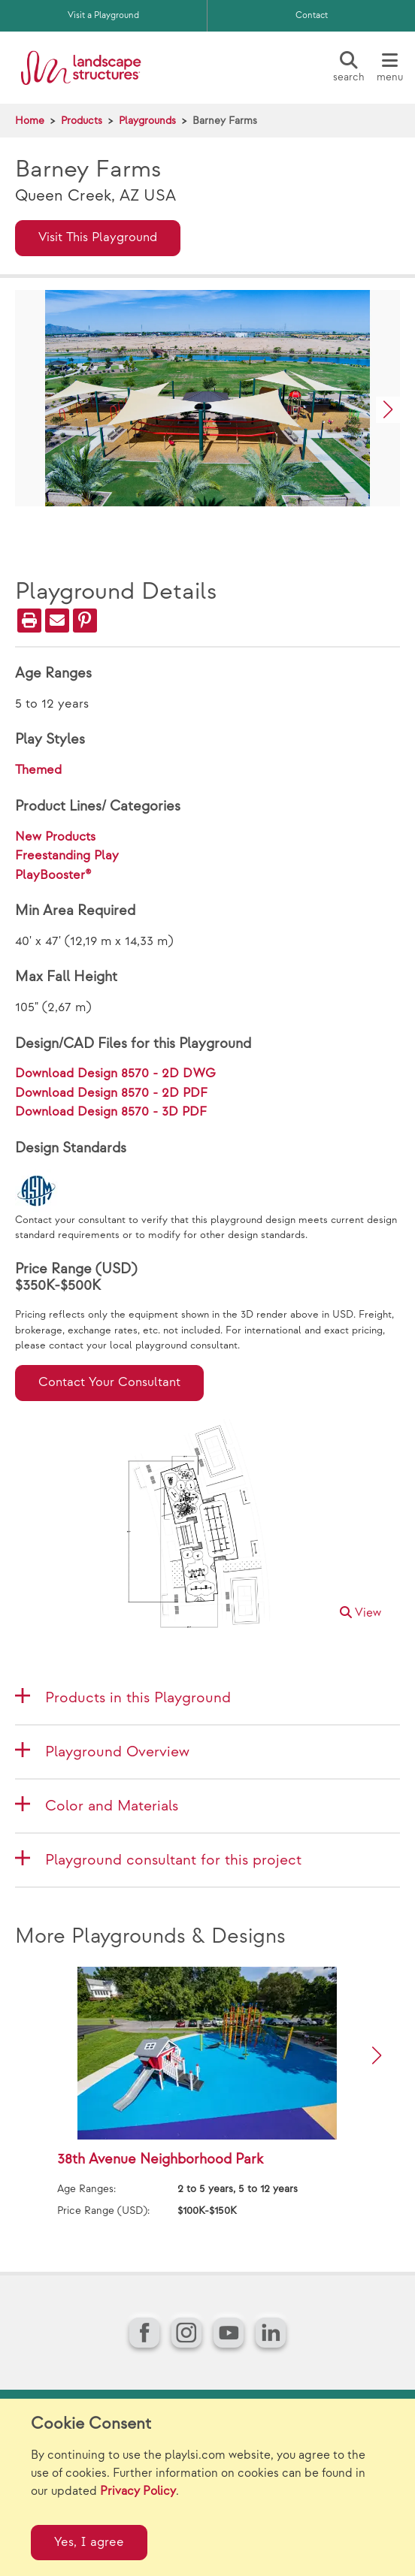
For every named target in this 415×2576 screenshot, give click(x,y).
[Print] (29, 621)
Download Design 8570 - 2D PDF (111, 1093)
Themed (38, 770)
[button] (388, 410)
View (360, 1613)
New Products (55, 836)
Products (81, 120)
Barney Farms (224, 120)
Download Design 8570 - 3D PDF (111, 1111)
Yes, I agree (89, 2542)
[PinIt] (85, 621)
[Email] (57, 621)
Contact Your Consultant (109, 1382)
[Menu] (389, 67)
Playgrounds (147, 120)
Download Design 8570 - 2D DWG (115, 1073)
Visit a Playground (103, 15)
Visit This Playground (97, 237)
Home (29, 120)
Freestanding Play (67, 855)
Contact (311, 15)
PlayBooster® (53, 875)
